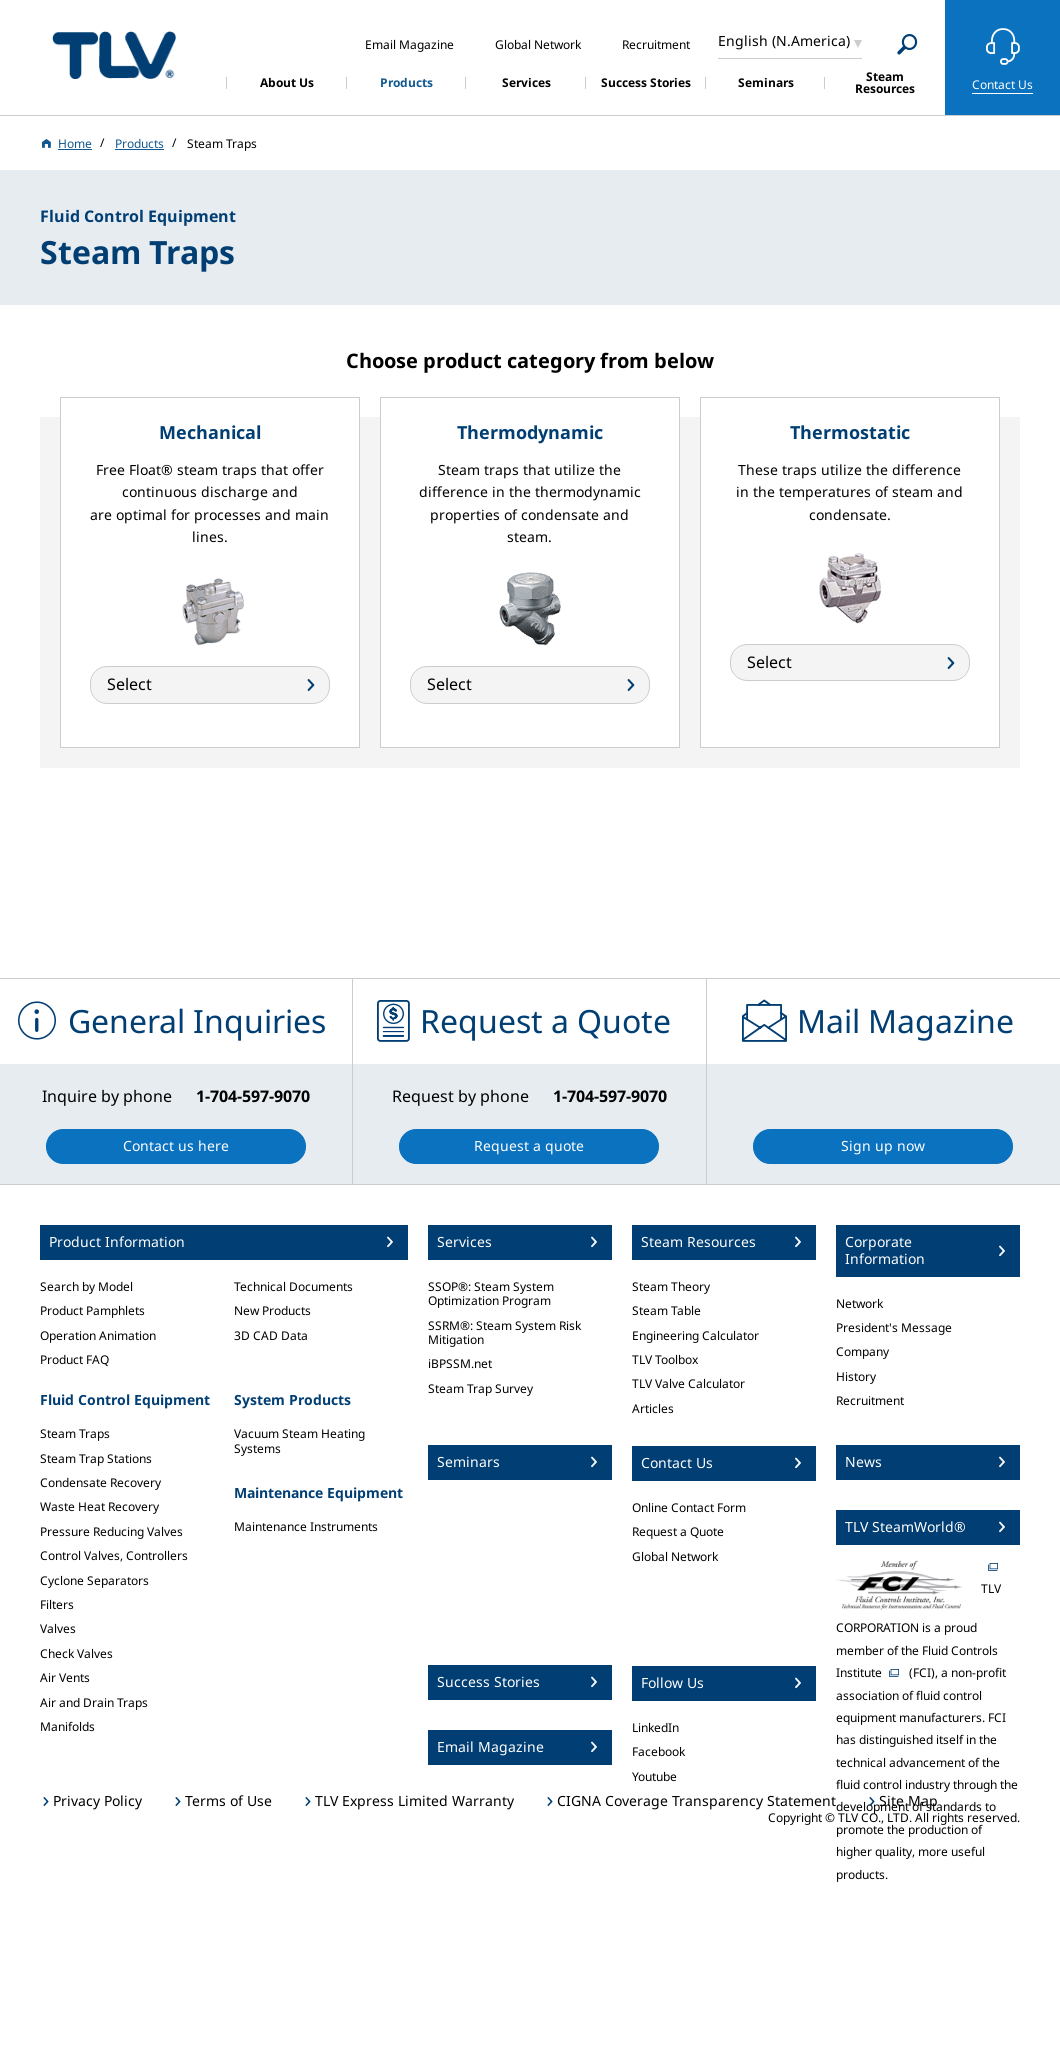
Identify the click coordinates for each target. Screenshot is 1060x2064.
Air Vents (65, 1677)
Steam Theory (671, 1286)
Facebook (658, 1751)
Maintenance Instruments (306, 1526)
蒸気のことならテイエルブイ (114, 54)
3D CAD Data (271, 1335)
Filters (57, 1604)
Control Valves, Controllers (114, 1555)
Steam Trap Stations (96, 1458)
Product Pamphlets (92, 1310)
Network (859, 1303)
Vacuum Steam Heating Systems (299, 1440)
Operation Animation (98, 1335)
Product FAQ (74, 1359)
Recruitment (870, 1400)
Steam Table (666, 1310)
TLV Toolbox (665, 1359)
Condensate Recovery (100, 1482)
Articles (653, 1408)
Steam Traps (75, 1433)
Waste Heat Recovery (99, 1506)
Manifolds (67, 1726)
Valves (58, 1628)
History (856, 1376)
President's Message (894, 1327)
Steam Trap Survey (480, 1388)
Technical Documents (293, 1286)
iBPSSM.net (460, 1363)
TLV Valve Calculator (688, 1383)
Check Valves (76, 1653)
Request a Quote (678, 1531)
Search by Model (86, 1286)
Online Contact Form (689, 1507)
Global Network (675, 1556)
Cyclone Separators (94, 1580)
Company (862, 1351)
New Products (272, 1310)
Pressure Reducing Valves (111, 1531)
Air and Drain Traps (94, 1702)
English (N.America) (784, 40)
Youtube (654, 1776)
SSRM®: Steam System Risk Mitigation (504, 1332)
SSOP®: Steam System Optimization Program (491, 1293)
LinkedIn (655, 1727)
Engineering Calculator (695, 1335)
